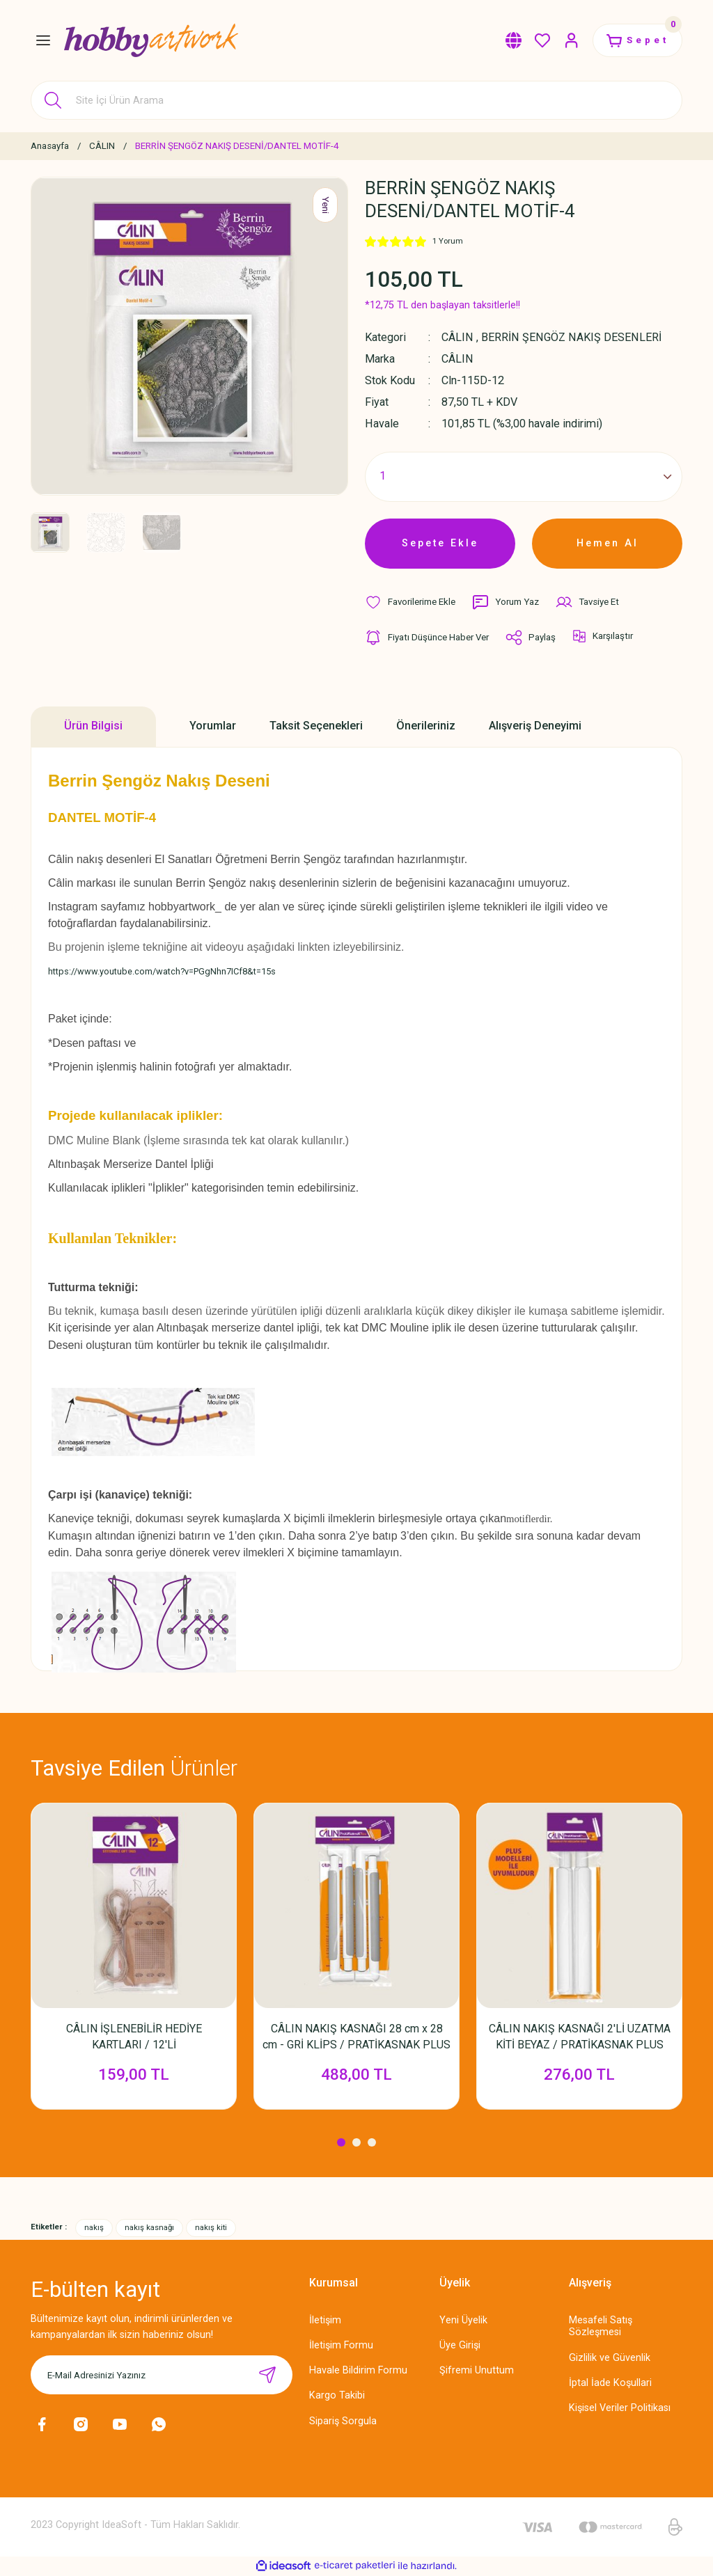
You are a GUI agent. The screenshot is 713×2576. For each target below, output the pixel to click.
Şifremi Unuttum (476, 2370)
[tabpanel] (133, 1963)
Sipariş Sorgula (343, 2421)
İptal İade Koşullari (610, 2383)
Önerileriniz (425, 725)
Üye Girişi (459, 2345)
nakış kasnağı (149, 2227)
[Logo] (151, 40)
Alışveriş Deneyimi (535, 725)
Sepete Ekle (440, 543)
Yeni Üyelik (463, 2320)
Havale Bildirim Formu (358, 2370)
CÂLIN (457, 337)
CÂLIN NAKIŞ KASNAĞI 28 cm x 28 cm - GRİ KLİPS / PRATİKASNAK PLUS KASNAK (356, 2037)
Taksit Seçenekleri (316, 725)
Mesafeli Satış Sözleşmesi (600, 2326)
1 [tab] (341, 2142)
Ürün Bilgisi (93, 725)
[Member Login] (571, 40)
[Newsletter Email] (161, 2374)
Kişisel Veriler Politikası (620, 2408)
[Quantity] (523, 477)
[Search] (356, 100)
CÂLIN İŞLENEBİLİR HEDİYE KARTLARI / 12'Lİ (134, 2036)
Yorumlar (212, 725)
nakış (94, 2227)
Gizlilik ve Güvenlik (609, 2358)
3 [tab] (372, 2142)
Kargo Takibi (337, 2395)
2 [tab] (356, 2142)
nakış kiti (211, 2227)
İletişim (325, 2320)
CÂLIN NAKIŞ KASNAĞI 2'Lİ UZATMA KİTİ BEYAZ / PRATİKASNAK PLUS (580, 2036)
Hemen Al (607, 543)
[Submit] (267, 2374)
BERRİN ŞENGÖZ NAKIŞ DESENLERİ (571, 337)
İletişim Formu (341, 2345)
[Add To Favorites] (410, 602)
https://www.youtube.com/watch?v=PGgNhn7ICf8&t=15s (162, 971)
